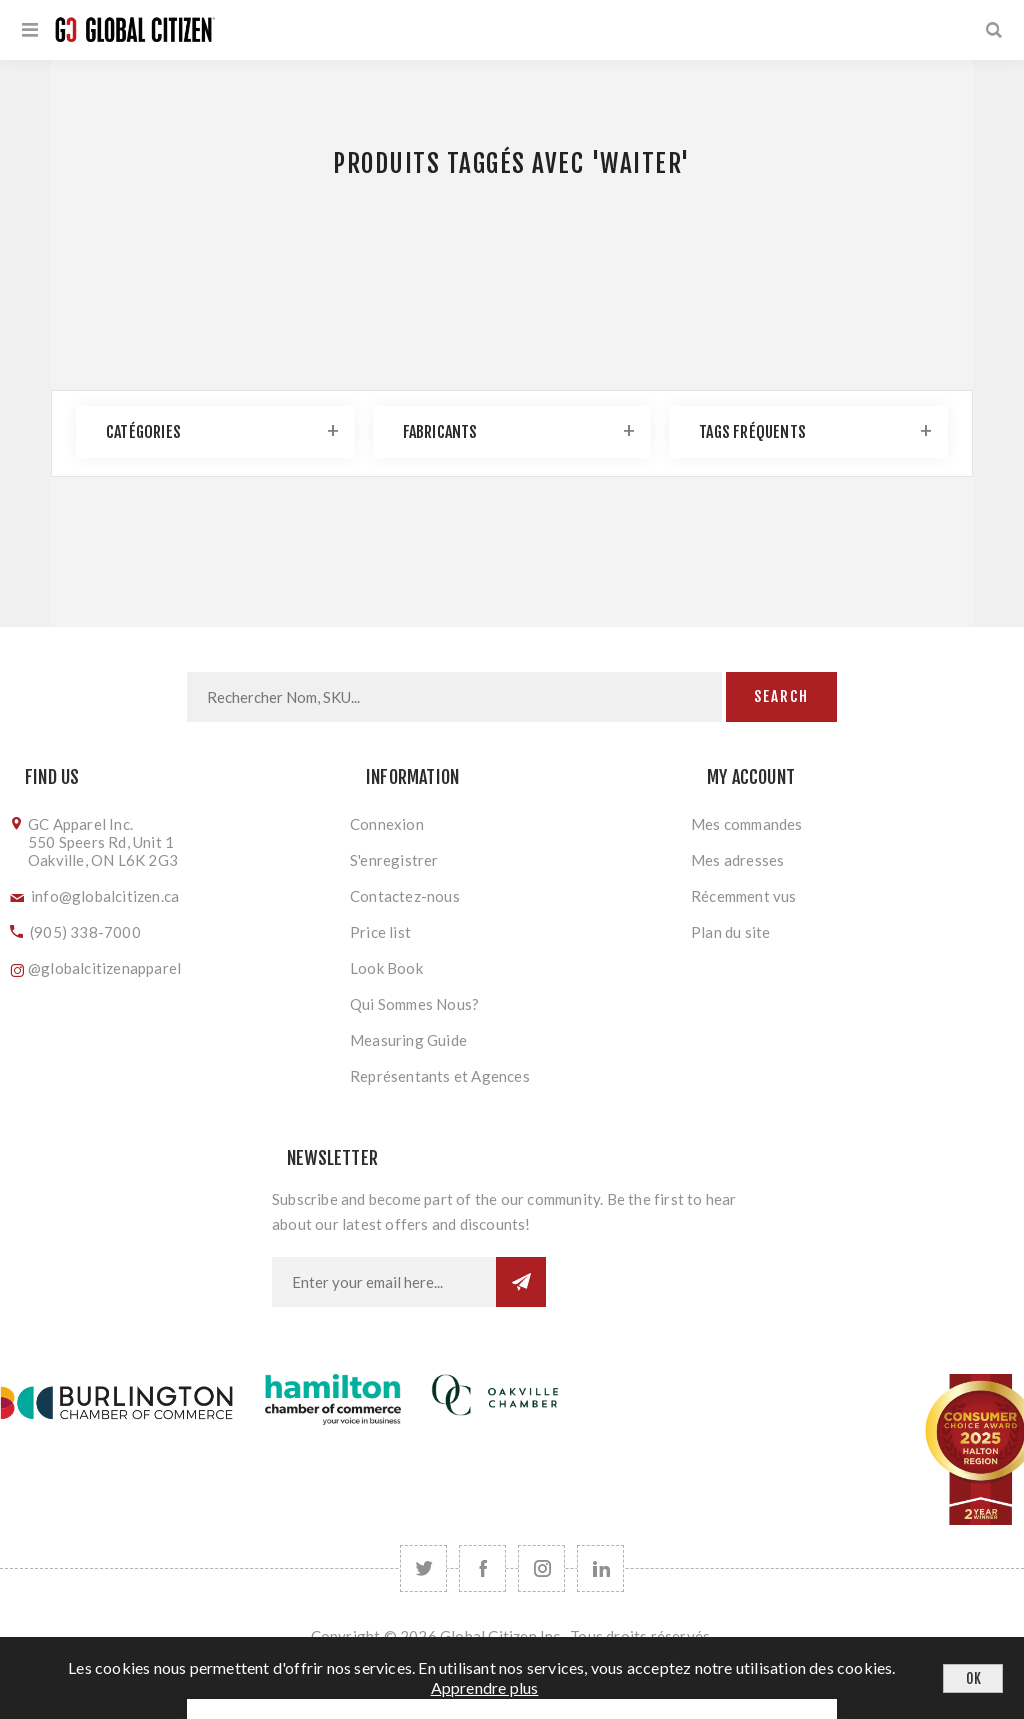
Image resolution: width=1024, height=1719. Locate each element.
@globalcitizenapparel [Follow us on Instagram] (104, 968)
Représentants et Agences (440, 1076)
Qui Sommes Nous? (414, 1004)
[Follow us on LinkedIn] (600, 1568)
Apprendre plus (485, 1687)
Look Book (386, 968)
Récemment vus (744, 896)
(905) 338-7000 (85, 932)
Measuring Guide (408, 1040)
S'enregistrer (394, 860)
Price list (380, 932)
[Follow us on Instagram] (541, 1568)
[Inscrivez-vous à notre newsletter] (384, 1282)
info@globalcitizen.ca (105, 896)
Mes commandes (747, 824)
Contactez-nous (405, 896)
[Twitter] (423, 1568)
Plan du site (730, 932)
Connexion (387, 824)
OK (973, 1678)
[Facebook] (482, 1568)
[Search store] (454, 697)
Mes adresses (737, 860)
